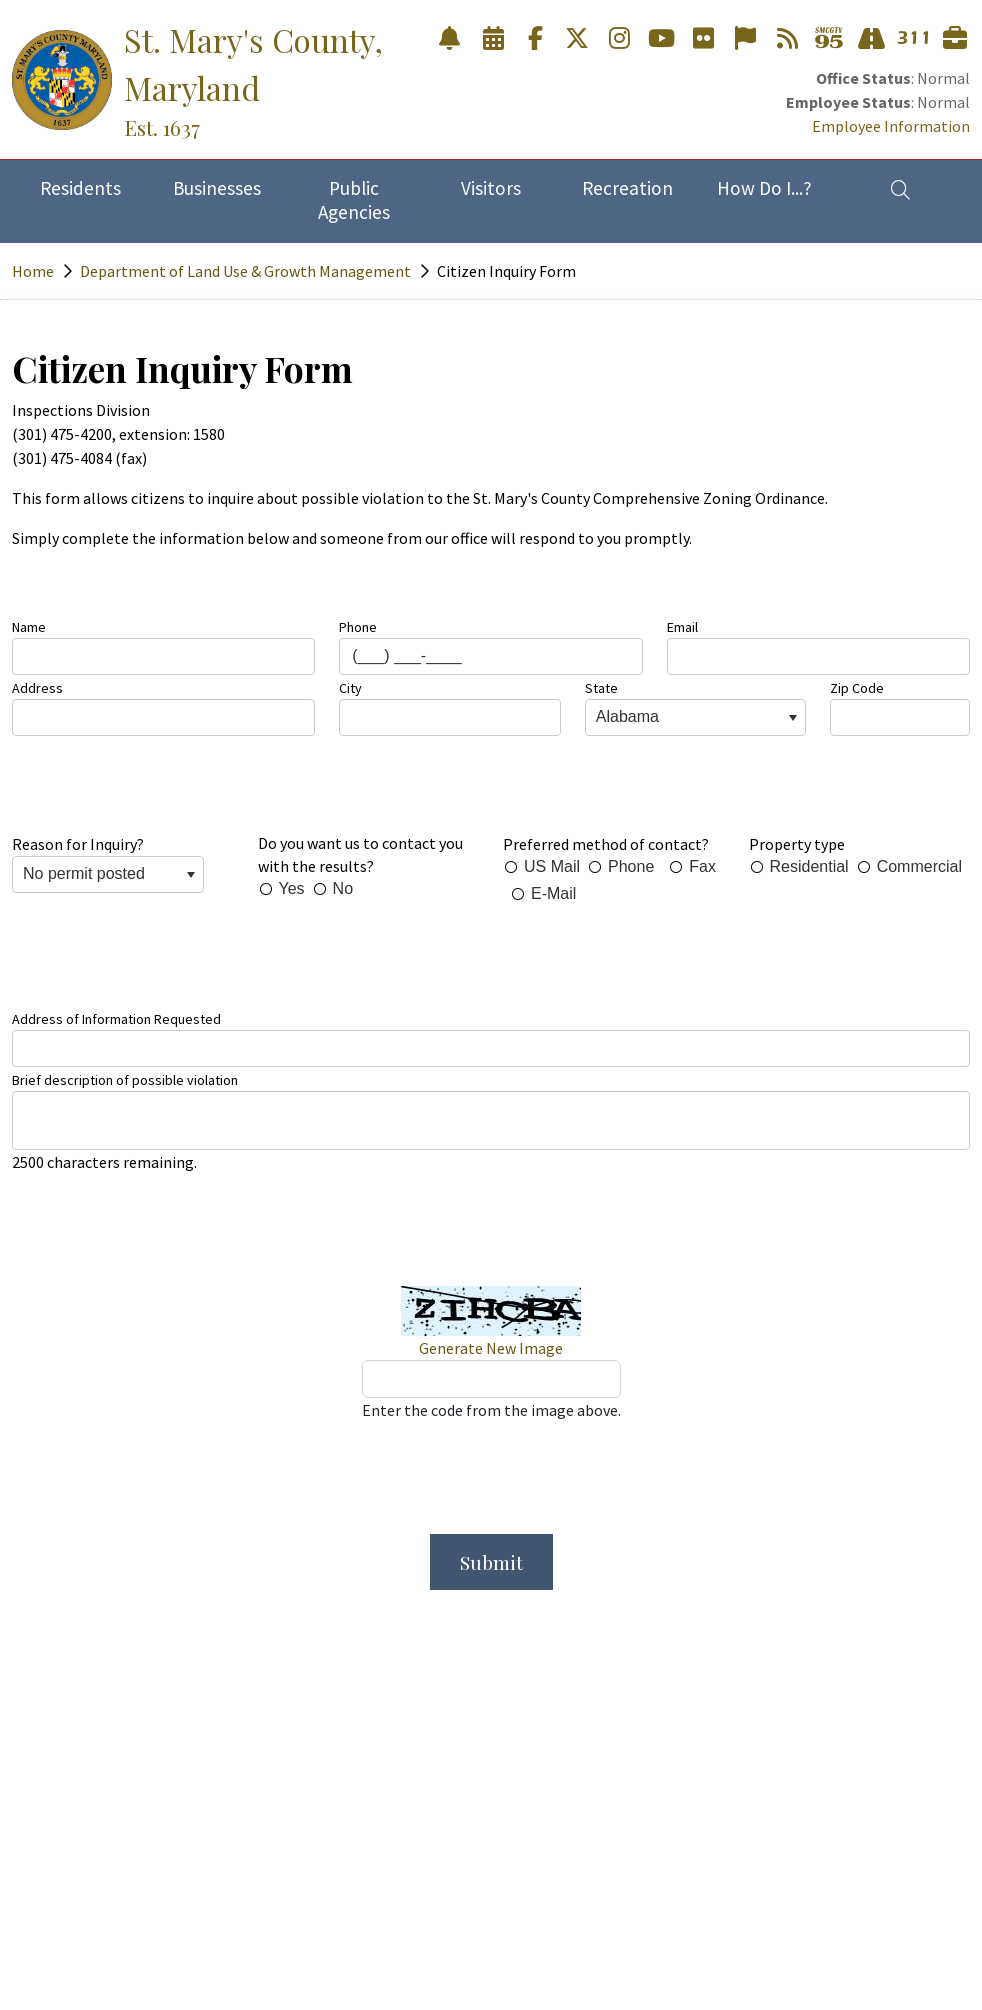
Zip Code (857, 688)
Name (29, 627)
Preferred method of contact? (606, 844)
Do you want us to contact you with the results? (360, 854)
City (350, 688)
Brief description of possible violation (125, 1080)
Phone (358, 627)
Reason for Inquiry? (78, 844)
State (601, 688)
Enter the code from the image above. (491, 1410)
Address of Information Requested (116, 1019)
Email (682, 627)
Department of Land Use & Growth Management (245, 271)
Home (33, 271)
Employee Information (891, 126)
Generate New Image (491, 1348)
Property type (797, 844)
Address (37, 688)
